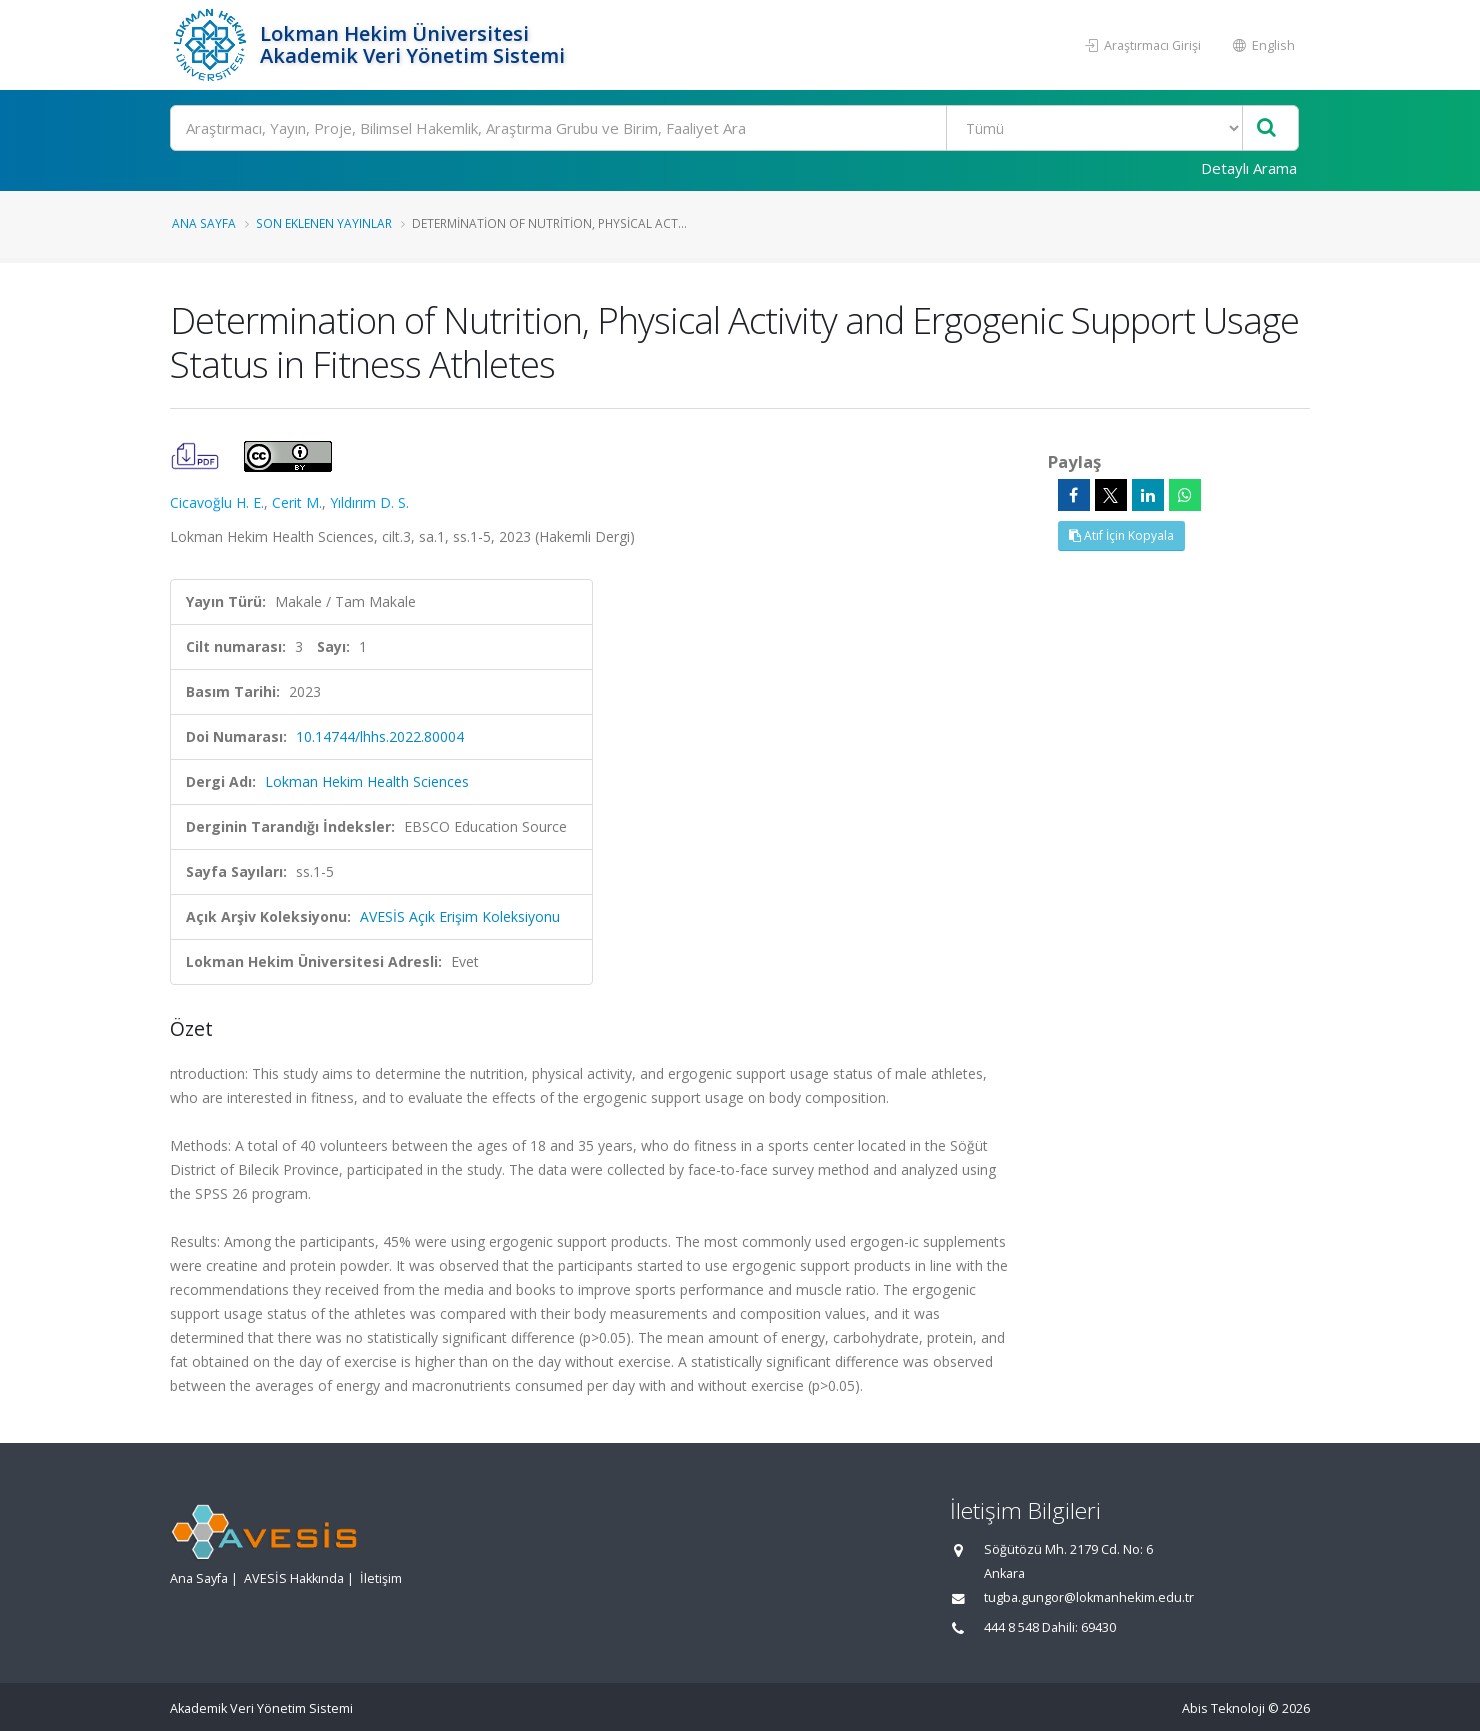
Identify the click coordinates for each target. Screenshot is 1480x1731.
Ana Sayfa (204, 223)
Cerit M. (297, 502)
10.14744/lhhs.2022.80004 (380, 736)
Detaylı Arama (1249, 168)
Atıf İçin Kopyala (1121, 535)
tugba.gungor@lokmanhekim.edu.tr (1089, 1597)
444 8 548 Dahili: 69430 (1050, 1627)
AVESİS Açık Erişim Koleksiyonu (460, 916)
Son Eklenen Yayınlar (324, 223)
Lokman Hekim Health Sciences (367, 781)
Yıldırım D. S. (369, 502)
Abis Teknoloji (1223, 1708)
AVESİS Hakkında (294, 1578)
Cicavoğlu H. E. (217, 502)
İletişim (381, 1578)
